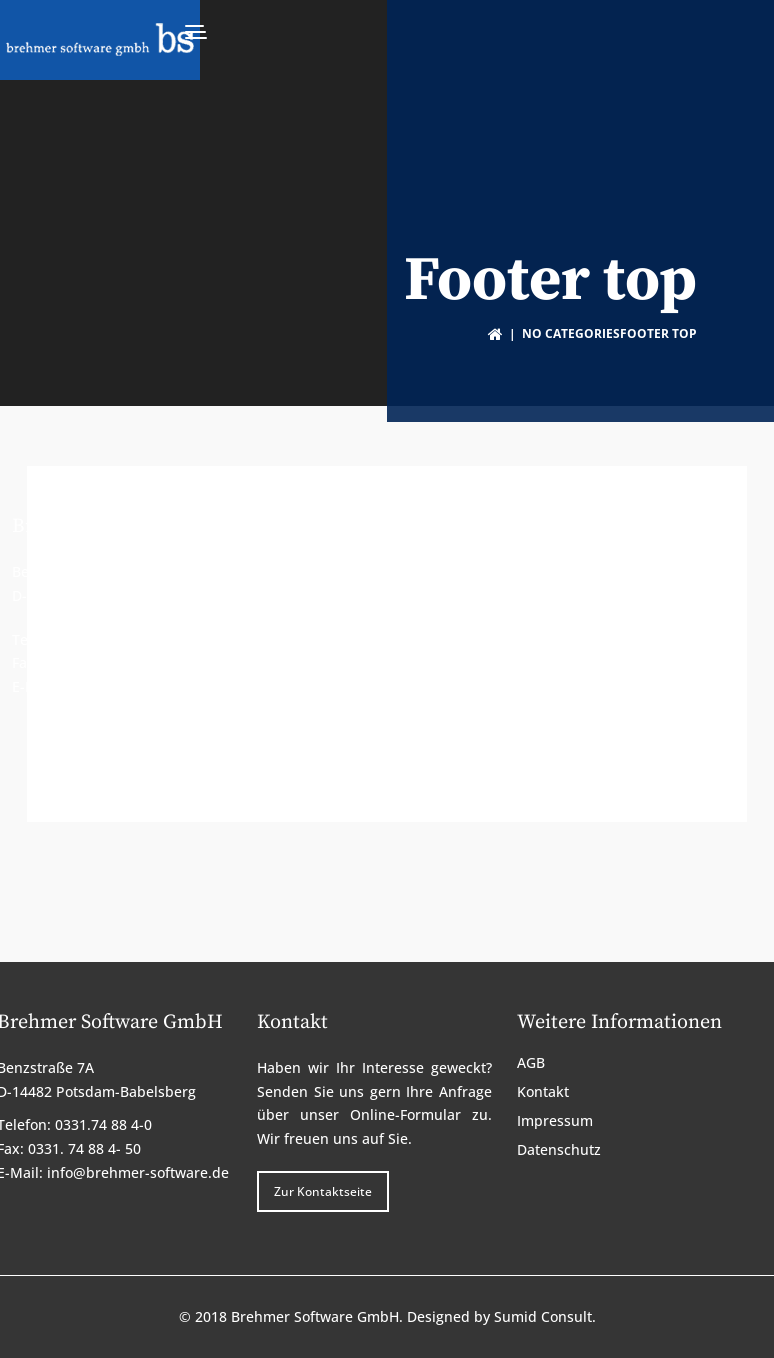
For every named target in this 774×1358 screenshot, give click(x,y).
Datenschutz (554, 639)
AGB (526, 567)
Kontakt (537, 591)
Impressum (550, 615)
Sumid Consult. (545, 1312)
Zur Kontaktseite (324, 735)
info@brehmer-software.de (153, 683)
